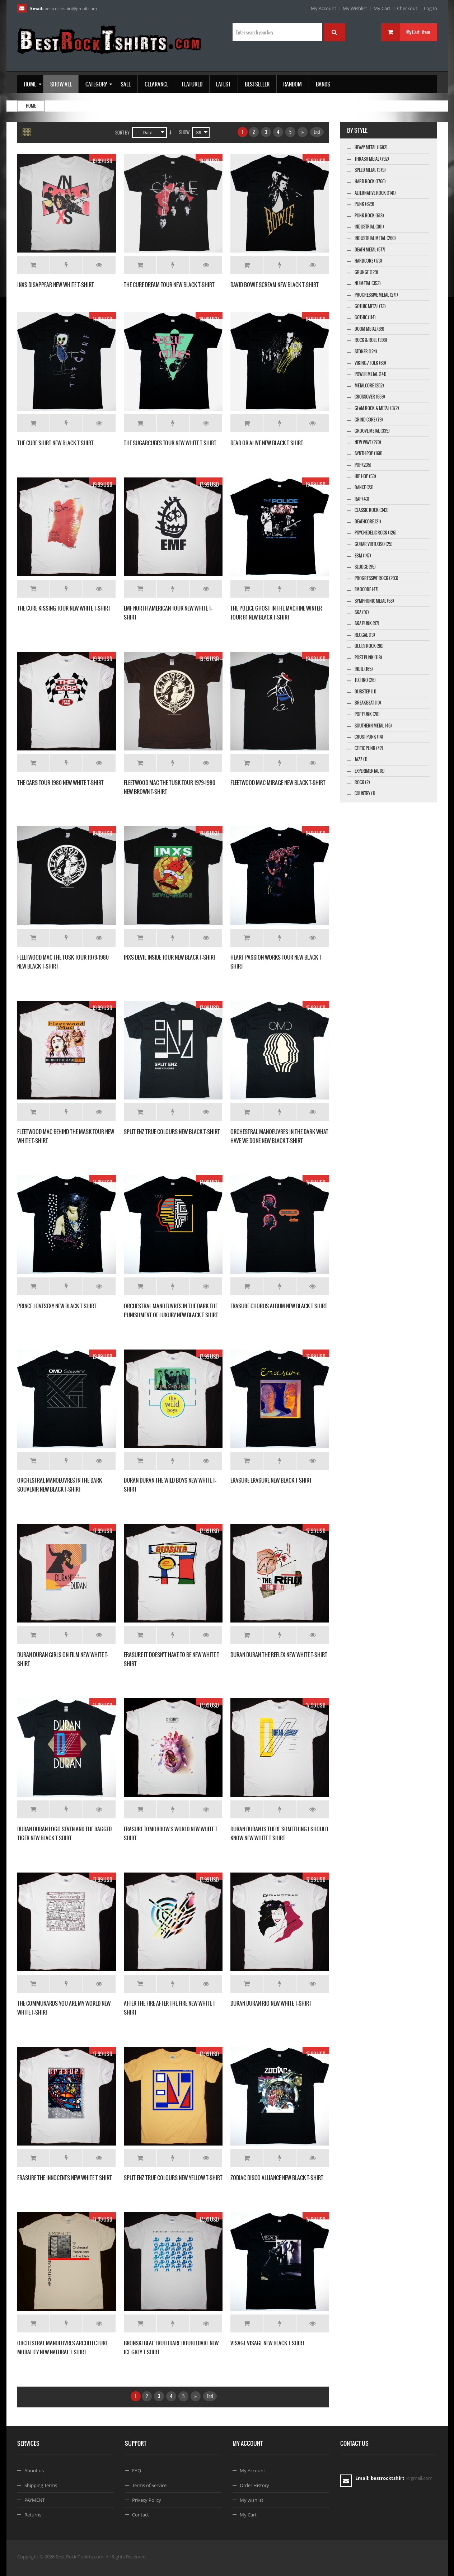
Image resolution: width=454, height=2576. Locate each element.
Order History (254, 2485)
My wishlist (251, 2500)
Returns (32, 2514)
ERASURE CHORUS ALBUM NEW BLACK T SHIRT (278, 1306)
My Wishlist (355, 8)
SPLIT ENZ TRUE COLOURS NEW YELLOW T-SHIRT (173, 2178)
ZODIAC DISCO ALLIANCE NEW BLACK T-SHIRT (276, 2178)
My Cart (382, 8)
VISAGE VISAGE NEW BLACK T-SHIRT (267, 2343)
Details (99, 265)
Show (184, 132)
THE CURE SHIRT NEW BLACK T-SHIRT (55, 443)
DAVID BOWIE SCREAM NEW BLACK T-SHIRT (274, 285)
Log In (430, 8)
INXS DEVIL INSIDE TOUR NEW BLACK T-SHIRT (170, 957)
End (317, 132)
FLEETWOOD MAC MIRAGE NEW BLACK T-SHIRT (278, 782)
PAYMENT (34, 2500)
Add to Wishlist (66, 265)
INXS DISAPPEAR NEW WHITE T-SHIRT (55, 285)
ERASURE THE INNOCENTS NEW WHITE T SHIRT (64, 2178)
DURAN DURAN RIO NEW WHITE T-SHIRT (271, 2003)
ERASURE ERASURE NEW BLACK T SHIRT (271, 1480)
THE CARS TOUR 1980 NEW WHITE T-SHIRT (60, 782)
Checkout (407, 8)
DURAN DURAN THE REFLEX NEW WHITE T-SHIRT (278, 1654)
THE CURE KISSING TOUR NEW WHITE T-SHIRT (64, 608)
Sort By (122, 132)
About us (34, 2470)
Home (31, 106)
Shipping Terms (40, 2485)
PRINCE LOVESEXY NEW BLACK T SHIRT (57, 1306)
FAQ (136, 2470)
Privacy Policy (146, 2500)
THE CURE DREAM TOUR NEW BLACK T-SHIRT (169, 285)
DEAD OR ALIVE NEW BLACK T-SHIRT (266, 443)
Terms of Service (149, 2485)
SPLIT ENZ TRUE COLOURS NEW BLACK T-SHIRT (172, 1131)
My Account (323, 8)
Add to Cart (33, 265)
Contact (140, 2514)
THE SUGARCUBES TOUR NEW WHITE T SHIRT (170, 443)
